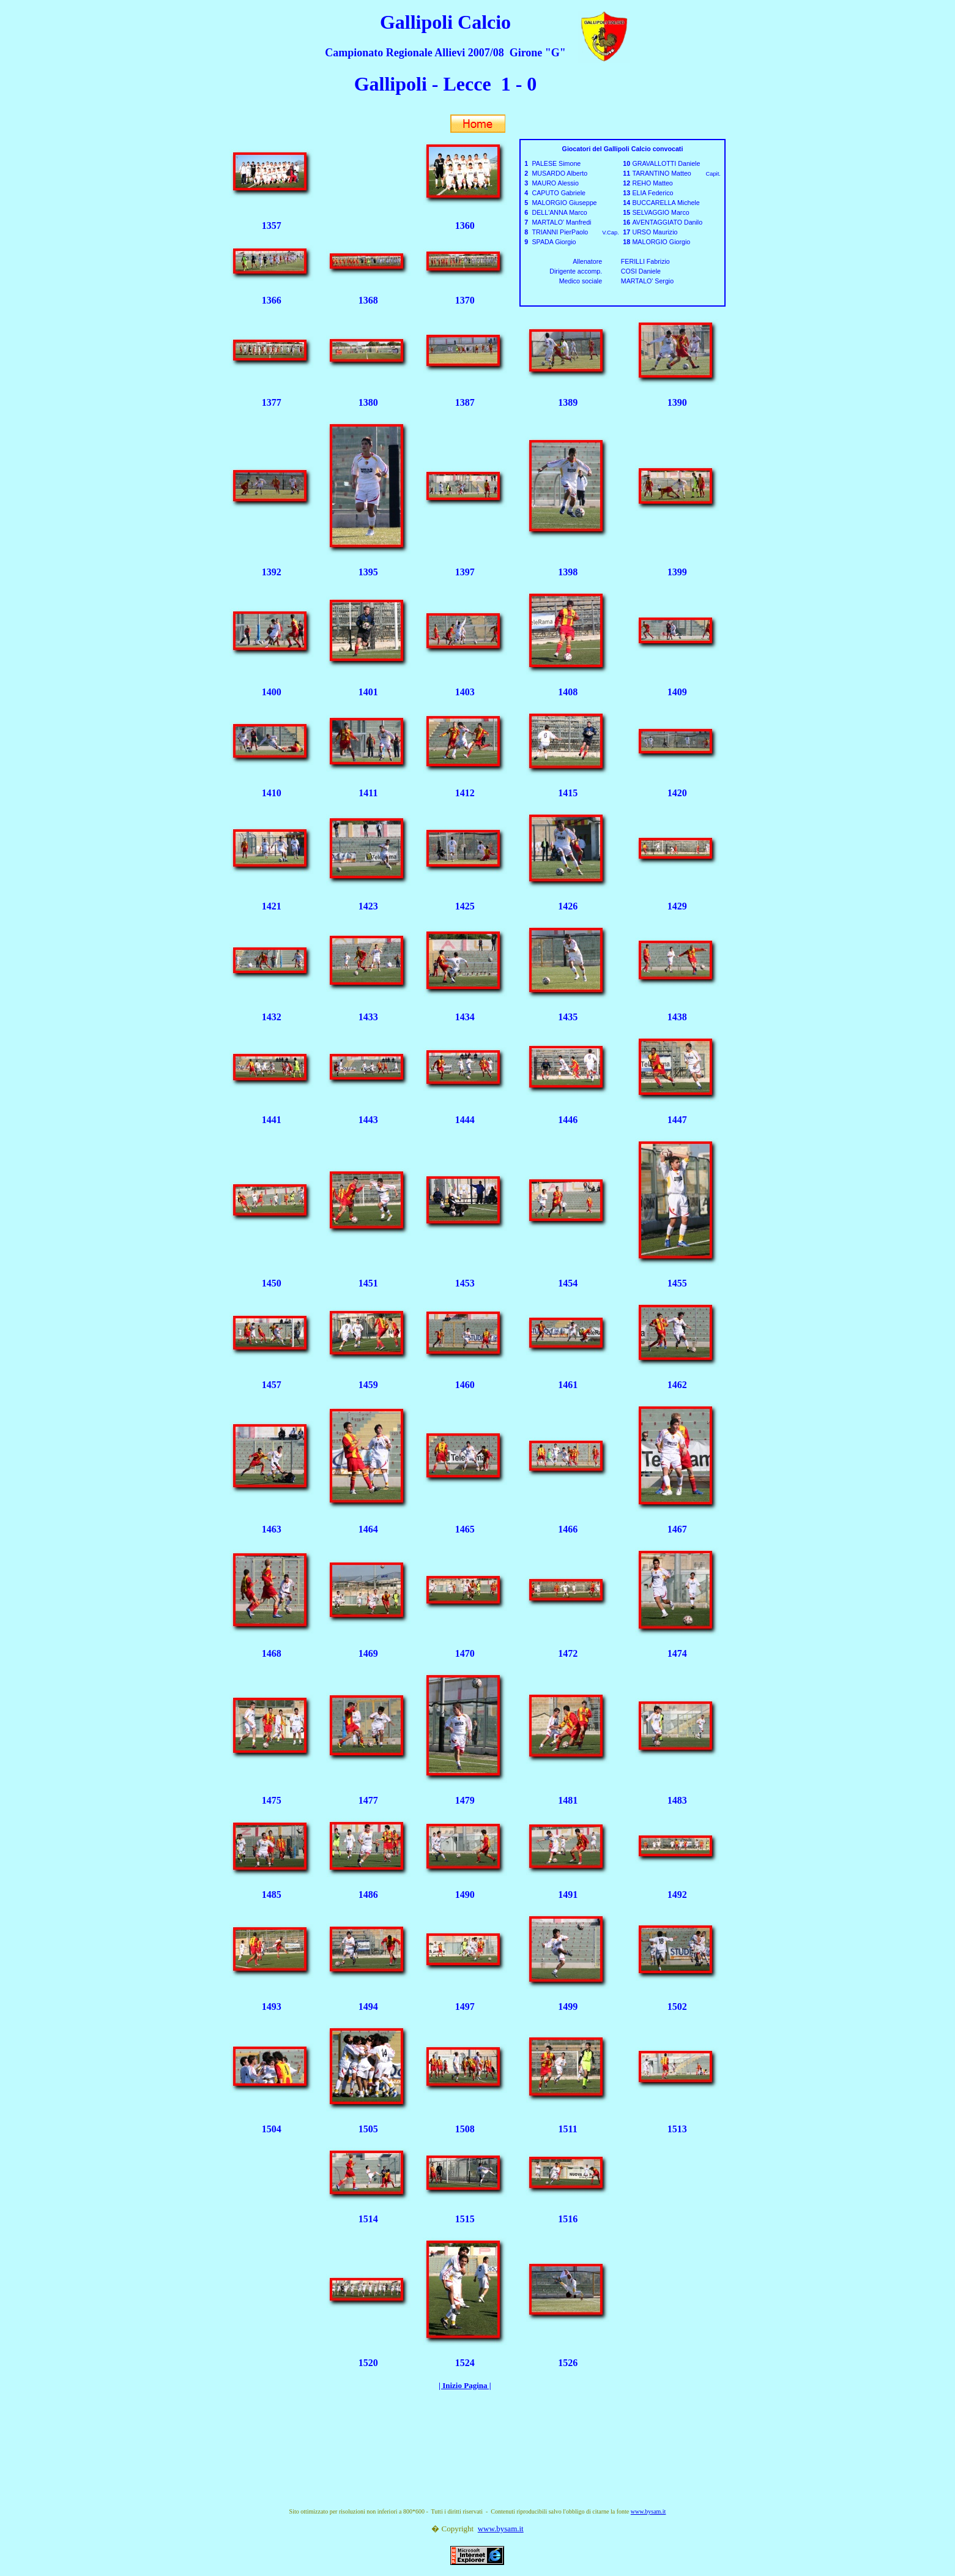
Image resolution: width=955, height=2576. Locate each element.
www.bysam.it (648, 2511)
